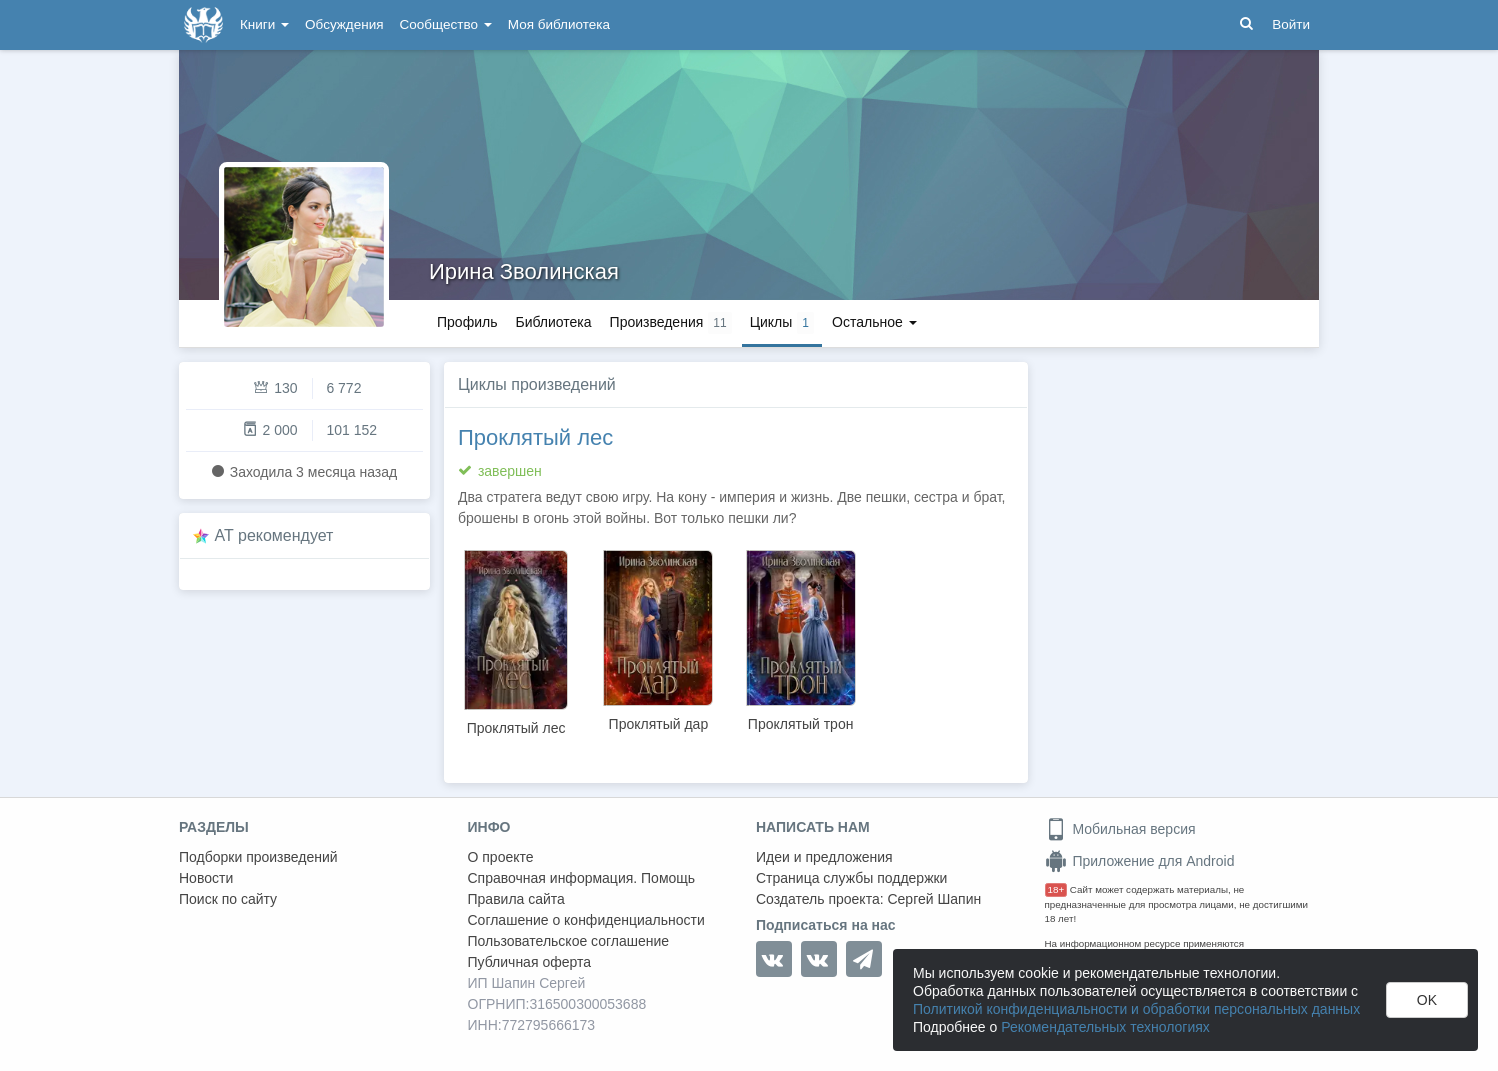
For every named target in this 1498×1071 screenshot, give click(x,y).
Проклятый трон (801, 724)
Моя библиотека (559, 24)
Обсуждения (344, 24)
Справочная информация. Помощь (582, 878)
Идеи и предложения (824, 857)
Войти (1291, 24)
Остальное (874, 322)
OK (1427, 1000)
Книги (264, 24)
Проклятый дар (659, 724)
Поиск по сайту (228, 899)
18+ (1056, 889)
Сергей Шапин (934, 899)
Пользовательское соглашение (569, 941)
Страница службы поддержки (851, 878)
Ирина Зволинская (524, 271)
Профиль (467, 322)
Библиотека (553, 322)
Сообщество (446, 24)
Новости (206, 878)
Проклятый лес (535, 437)
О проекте (501, 857)
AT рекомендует (274, 535)
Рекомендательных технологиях (1105, 1027)
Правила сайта (516, 899)
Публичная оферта (530, 962)
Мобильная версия (1120, 829)
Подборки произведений (258, 857)
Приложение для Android (1140, 861)
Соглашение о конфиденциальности (586, 920)
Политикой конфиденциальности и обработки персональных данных (1136, 1009)
